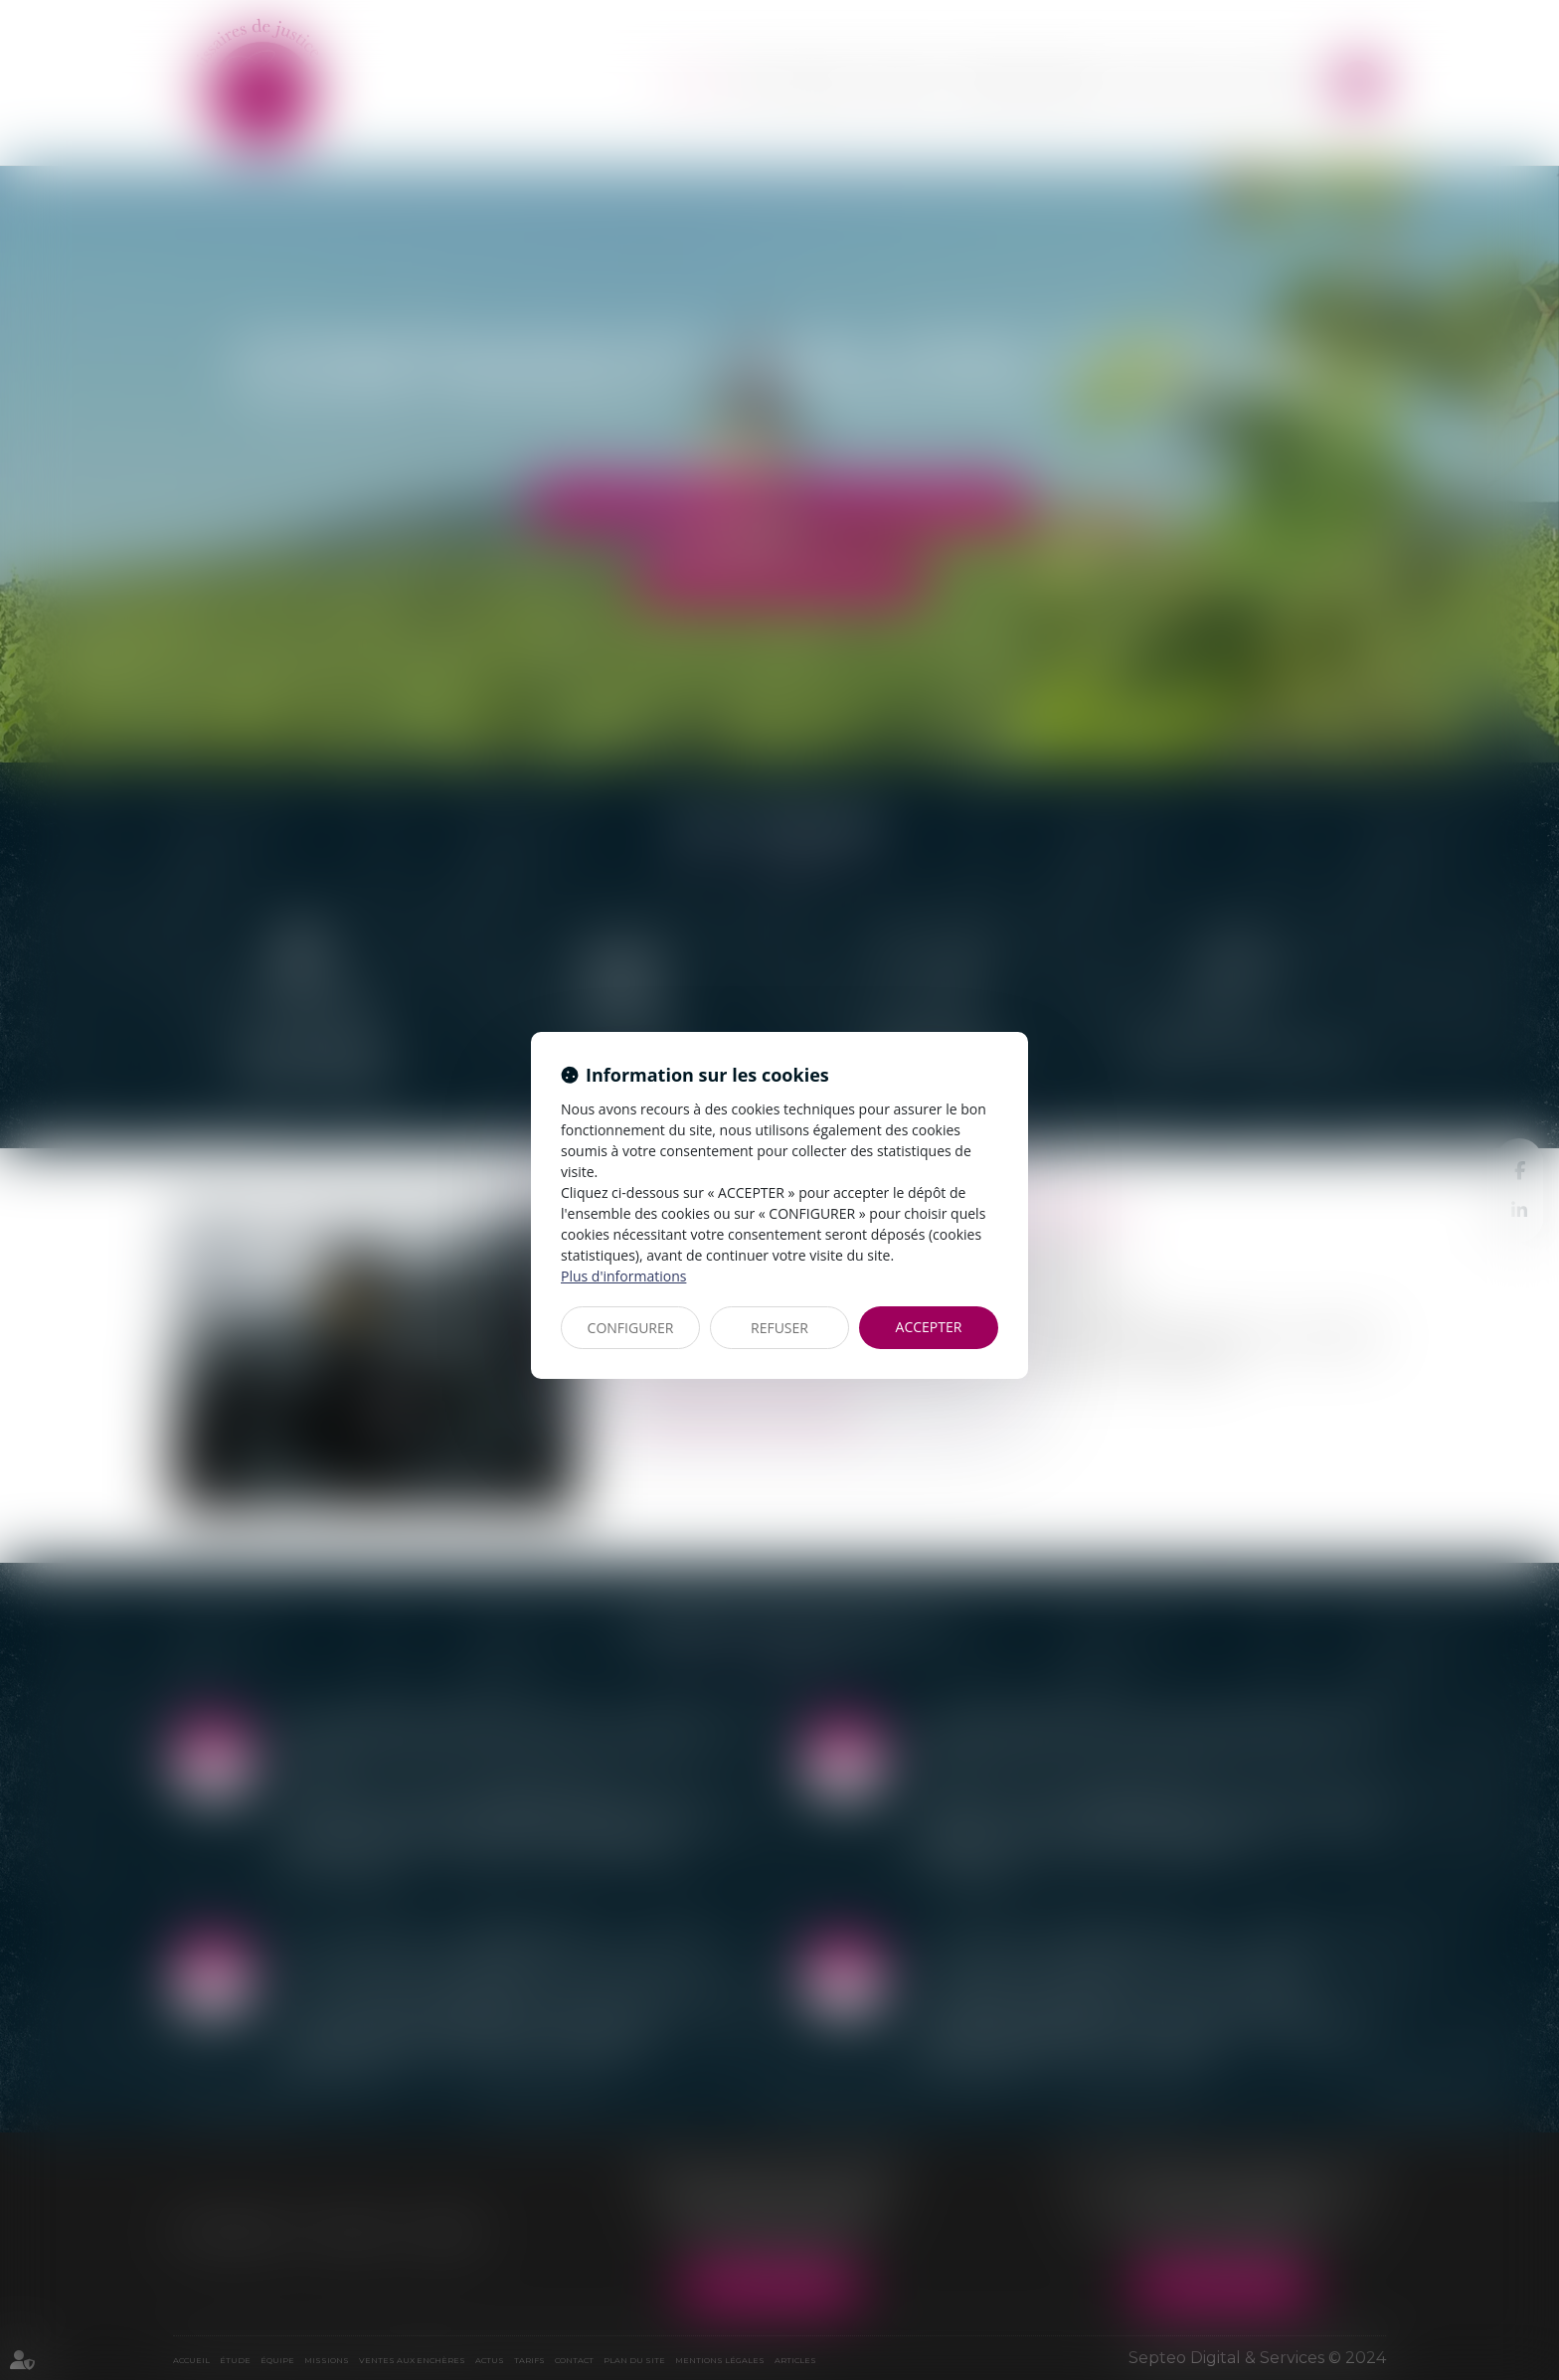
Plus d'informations (623, 1276)
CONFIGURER (631, 1327)
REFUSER (779, 1327)
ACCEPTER (929, 1326)
